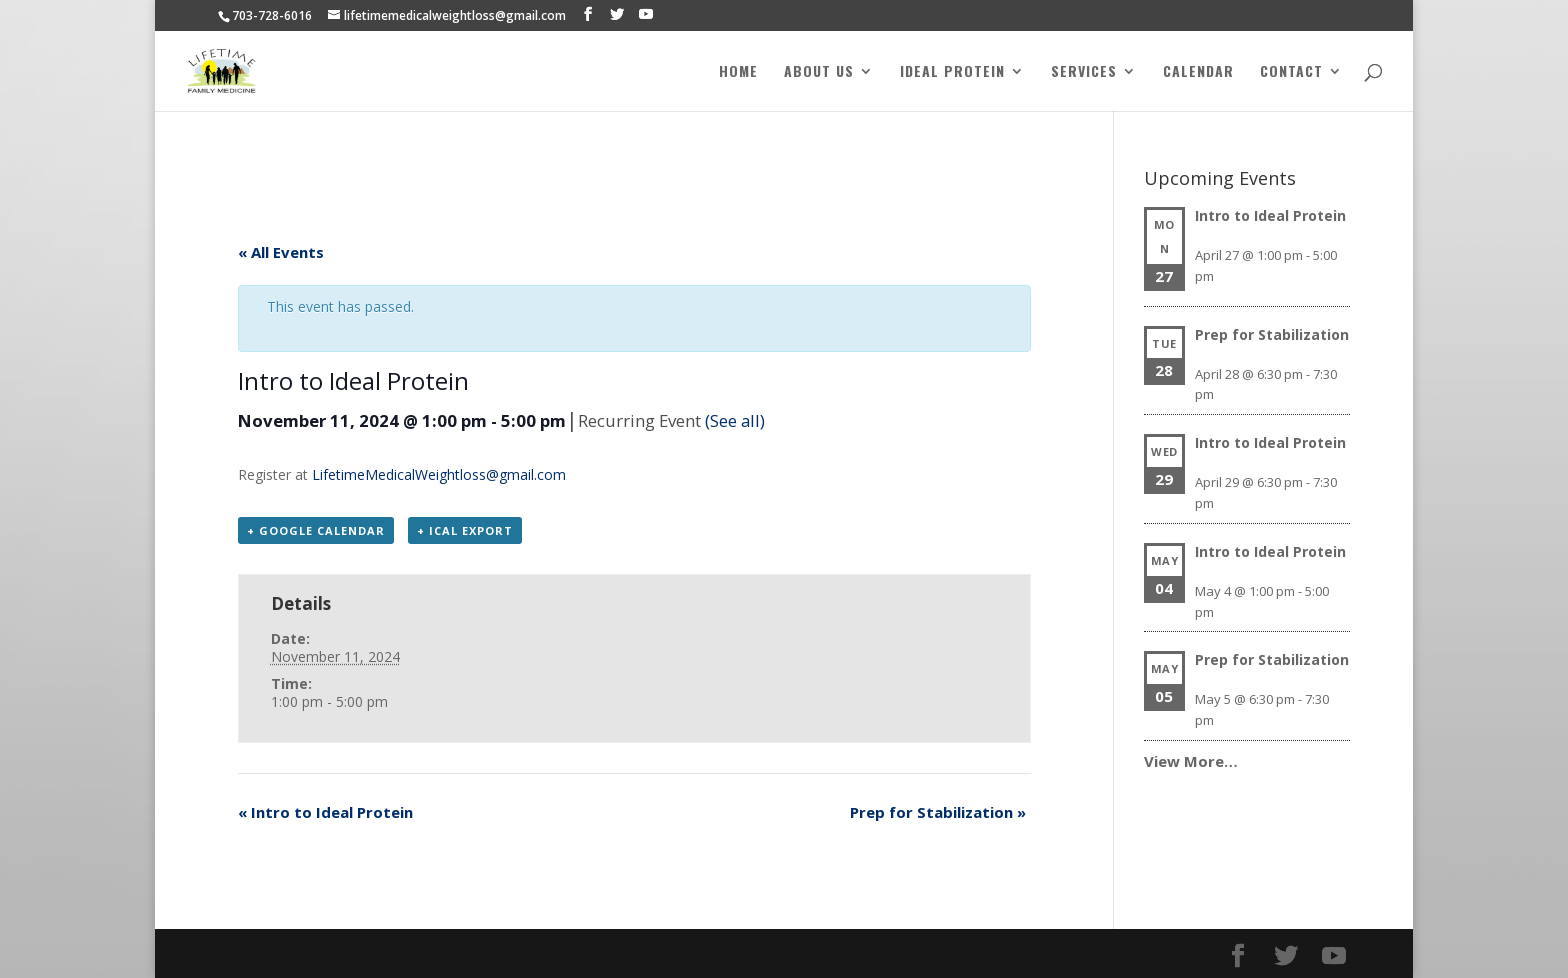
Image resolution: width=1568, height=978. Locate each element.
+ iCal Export (465, 530)
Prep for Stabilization (938, 812)
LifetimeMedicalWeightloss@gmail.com (439, 474)
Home (738, 72)
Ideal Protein (952, 72)
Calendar (1198, 72)
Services (1084, 72)
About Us (819, 72)
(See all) (735, 420)
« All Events (281, 252)
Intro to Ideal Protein (325, 812)
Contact (1291, 72)
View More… (1191, 761)
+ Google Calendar (316, 530)
